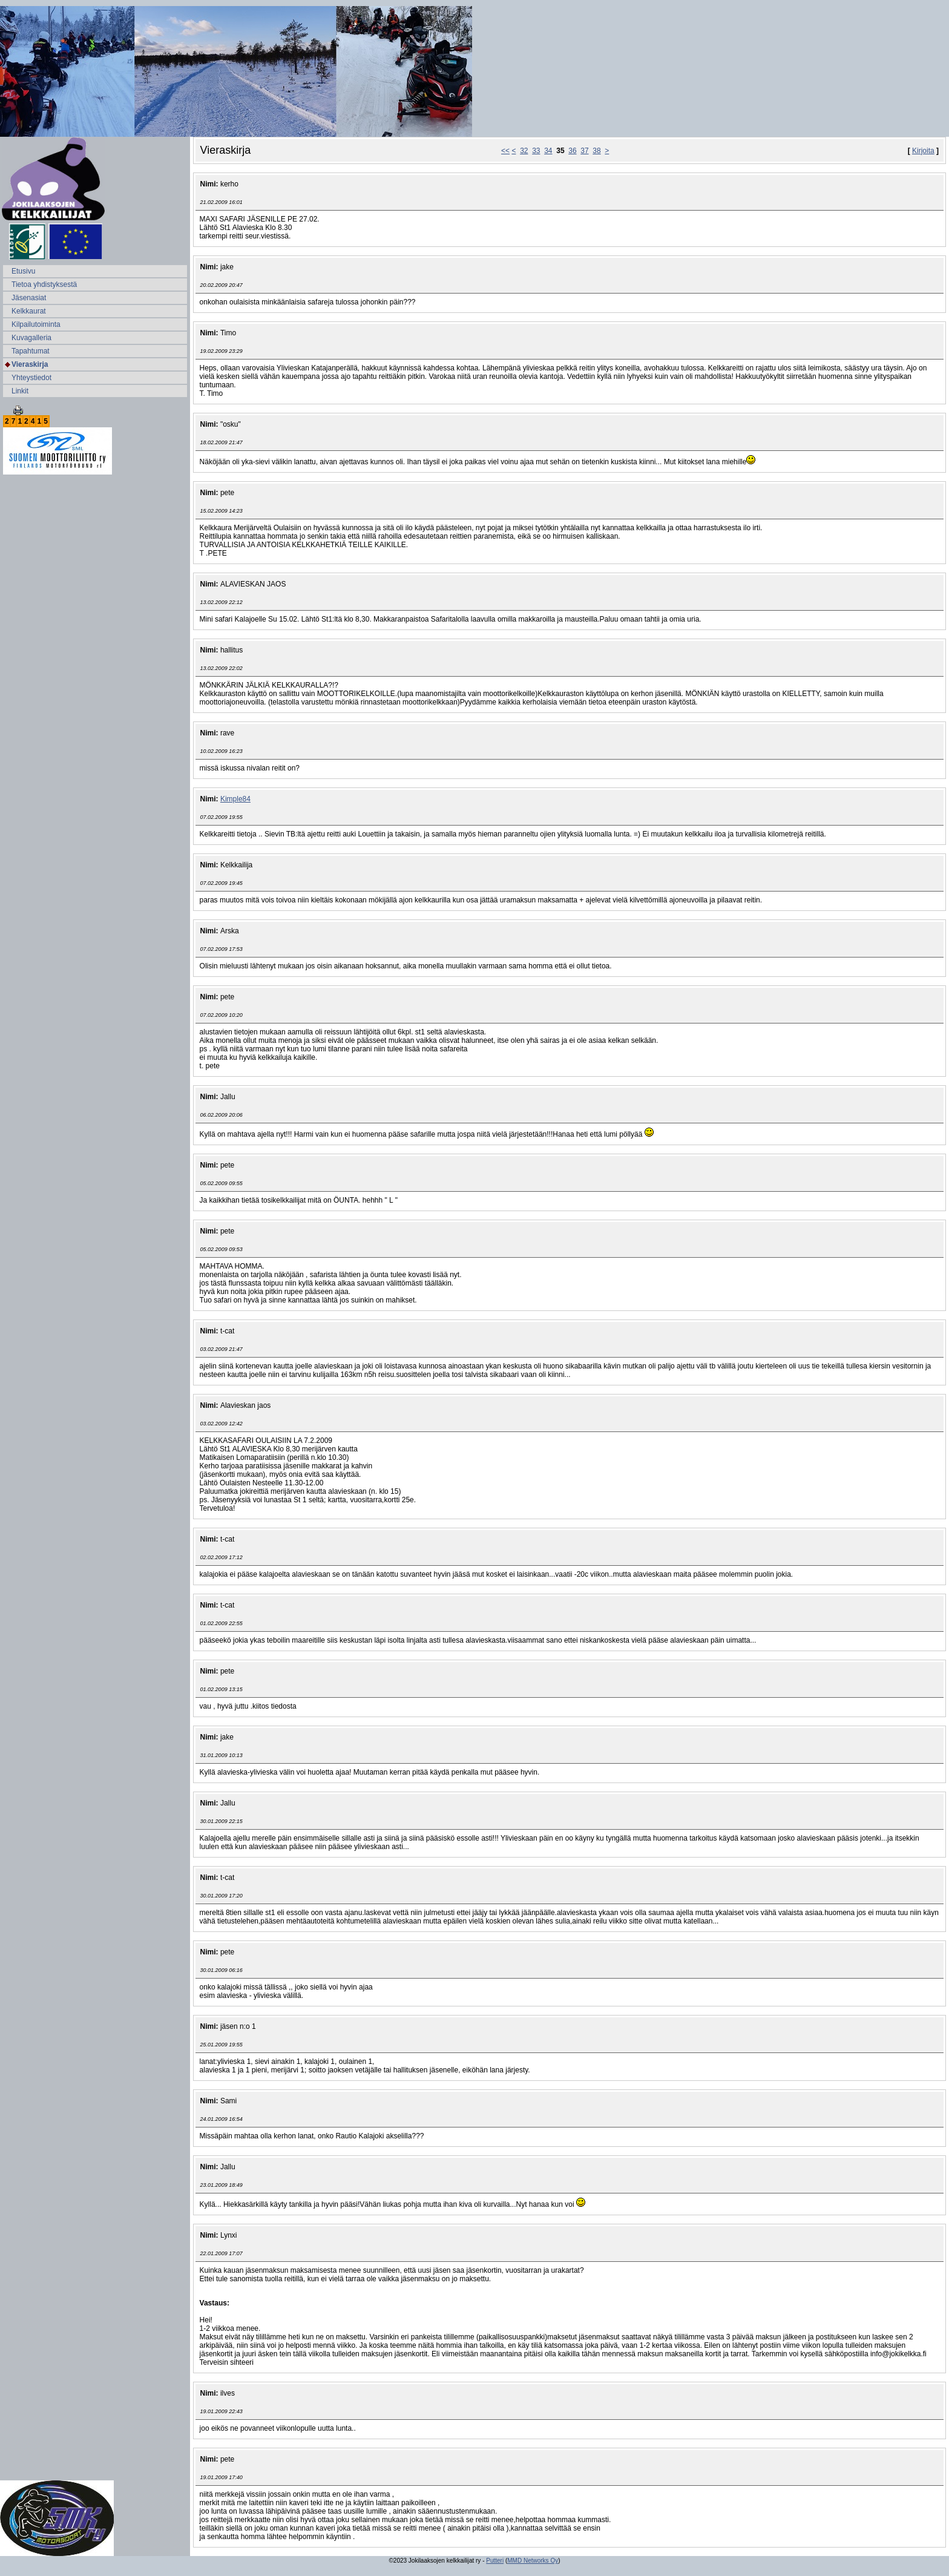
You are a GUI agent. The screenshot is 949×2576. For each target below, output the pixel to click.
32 (524, 150)
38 (596, 150)
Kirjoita (923, 150)
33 (536, 150)
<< (505, 150)
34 (548, 150)
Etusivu (23, 271)
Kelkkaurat (28, 311)
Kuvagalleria (31, 338)
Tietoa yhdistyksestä (44, 284)
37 (584, 150)
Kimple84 (235, 799)
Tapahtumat (30, 351)
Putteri (495, 2560)
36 (572, 150)
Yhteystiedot (31, 377)
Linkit (19, 391)
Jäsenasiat (28, 298)
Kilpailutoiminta (36, 324)
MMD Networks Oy (532, 2560)
